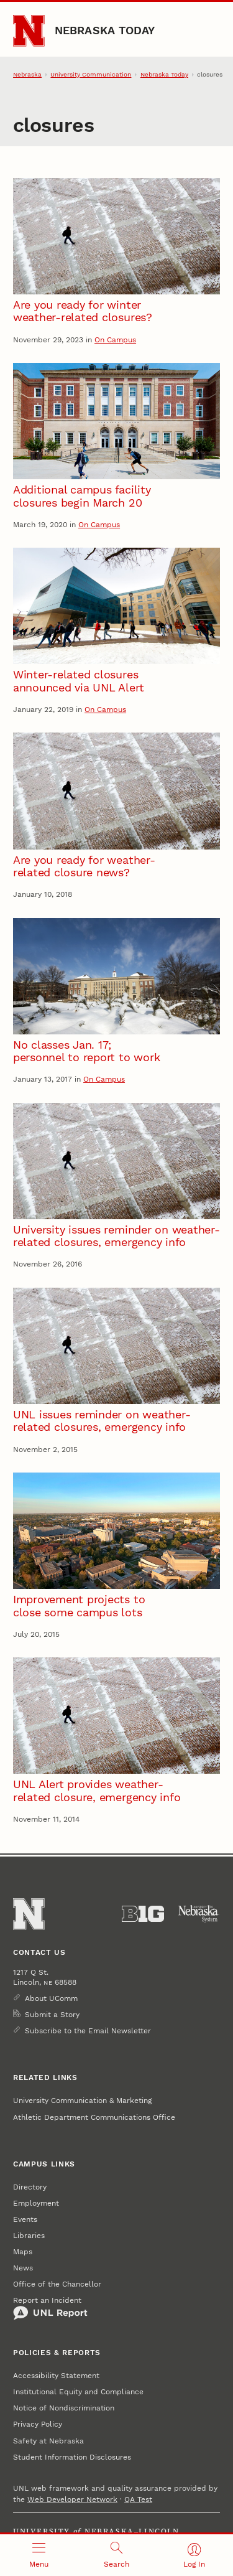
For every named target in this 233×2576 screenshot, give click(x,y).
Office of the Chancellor (57, 2284)
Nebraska (27, 74)
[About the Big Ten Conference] (143, 1914)
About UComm (51, 1998)
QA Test (138, 2499)
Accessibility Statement (56, 2375)
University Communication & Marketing (82, 2100)
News (23, 2268)
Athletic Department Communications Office (94, 2117)
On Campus (115, 339)
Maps (22, 2251)
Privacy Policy (37, 2424)
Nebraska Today (105, 30)
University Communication (90, 74)
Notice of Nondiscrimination (63, 2408)
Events (25, 2219)
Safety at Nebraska (48, 2441)
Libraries (29, 2235)
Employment (36, 2203)
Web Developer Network (72, 2499)
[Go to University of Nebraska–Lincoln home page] (29, 31)
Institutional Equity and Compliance (78, 2391)
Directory (30, 2187)
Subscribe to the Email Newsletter (88, 2030)
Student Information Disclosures (72, 2457)
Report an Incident (50, 2308)
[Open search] (116, 2555)
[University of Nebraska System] (199, 1914)
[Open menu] (39, 2555)
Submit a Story (52, 2014)
